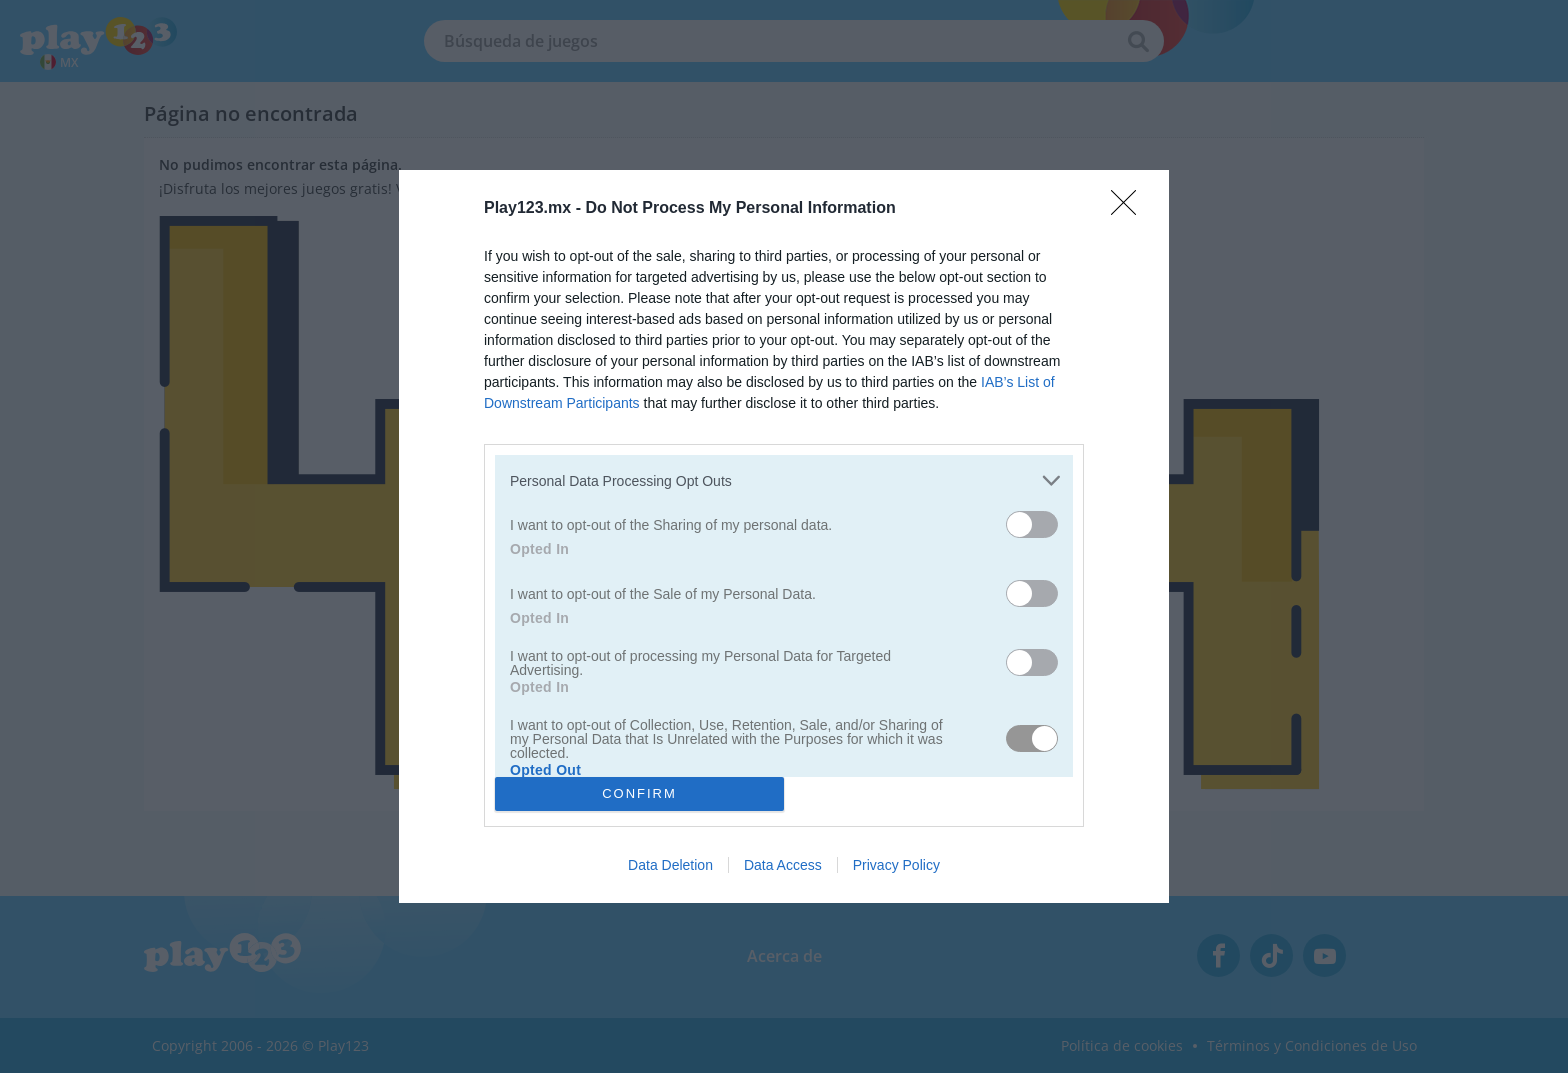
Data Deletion (670, 865)
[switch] (1032, 524)
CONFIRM (639, 793)
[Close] (1130, 209)
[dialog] (784, 536)
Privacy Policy (896, 865)
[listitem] (784, 480)
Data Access (783, 865)
